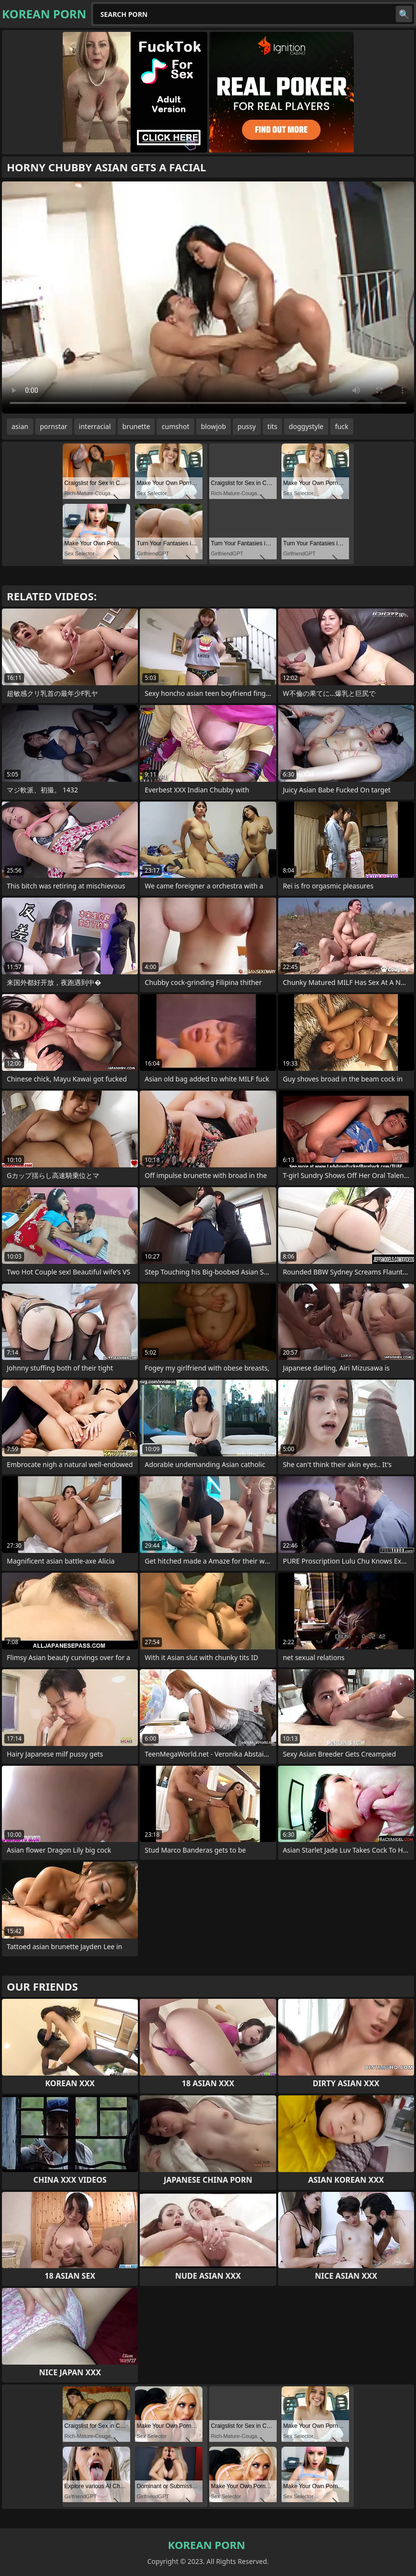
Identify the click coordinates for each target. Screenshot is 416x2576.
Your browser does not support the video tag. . (208, 297)
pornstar (53, 426)
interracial (95, 426)
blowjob (213, 426)
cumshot (175, 426)
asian (20, 426)
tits (272, 426)
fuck (342, 426)
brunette (136, 426)
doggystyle (306, 426)
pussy (247, 426)
